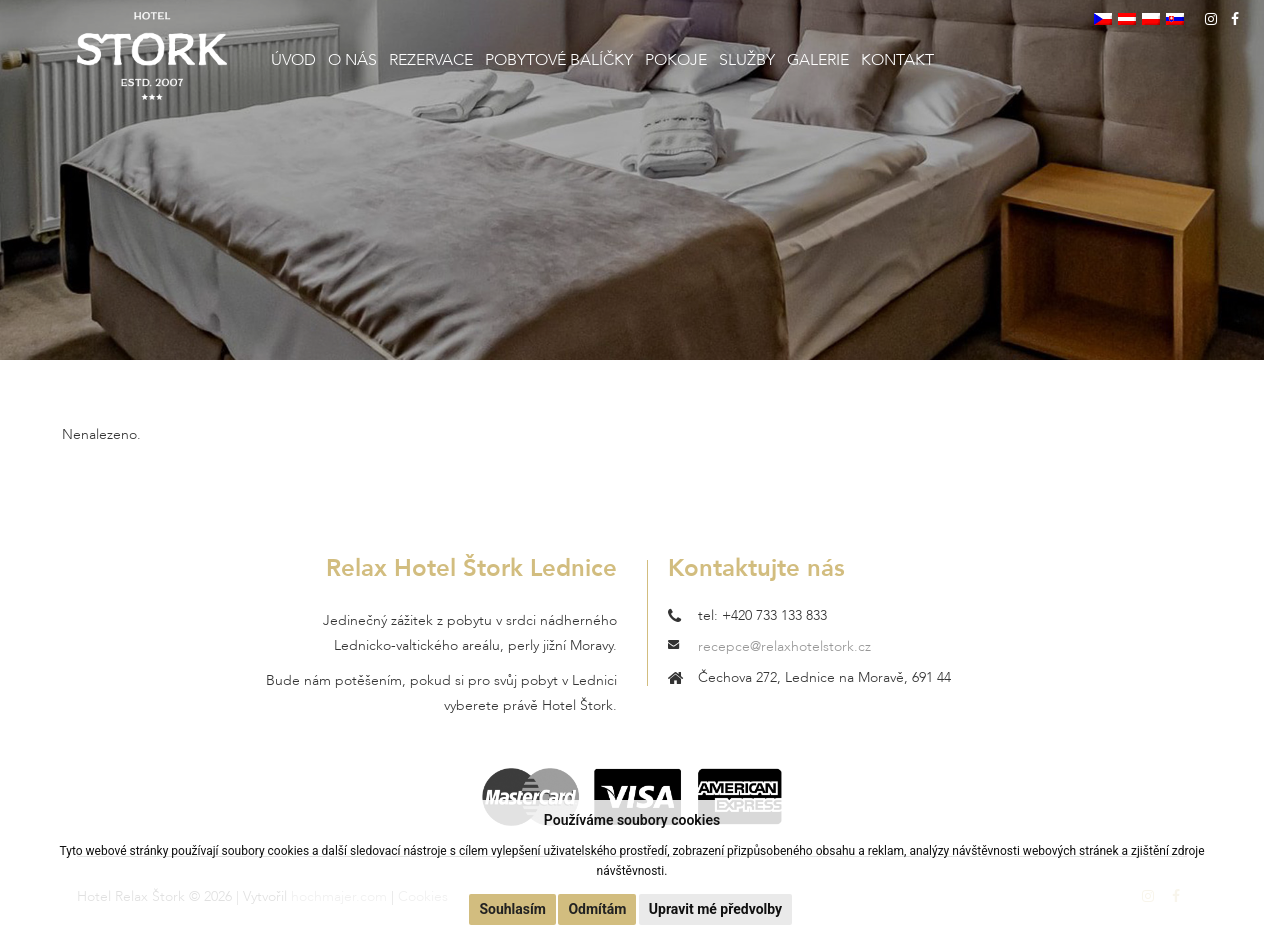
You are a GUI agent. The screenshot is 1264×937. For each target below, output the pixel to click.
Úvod (293, 60)
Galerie (818, 60)
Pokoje (676, 60)
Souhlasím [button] (512, 909)
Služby (747, 60)
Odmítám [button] (597, 909)
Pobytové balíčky (559, 60)
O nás (352, 60)
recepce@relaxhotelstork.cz (784, 646)
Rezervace (431, 60)
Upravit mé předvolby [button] (715, 909)
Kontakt (897, 60)
